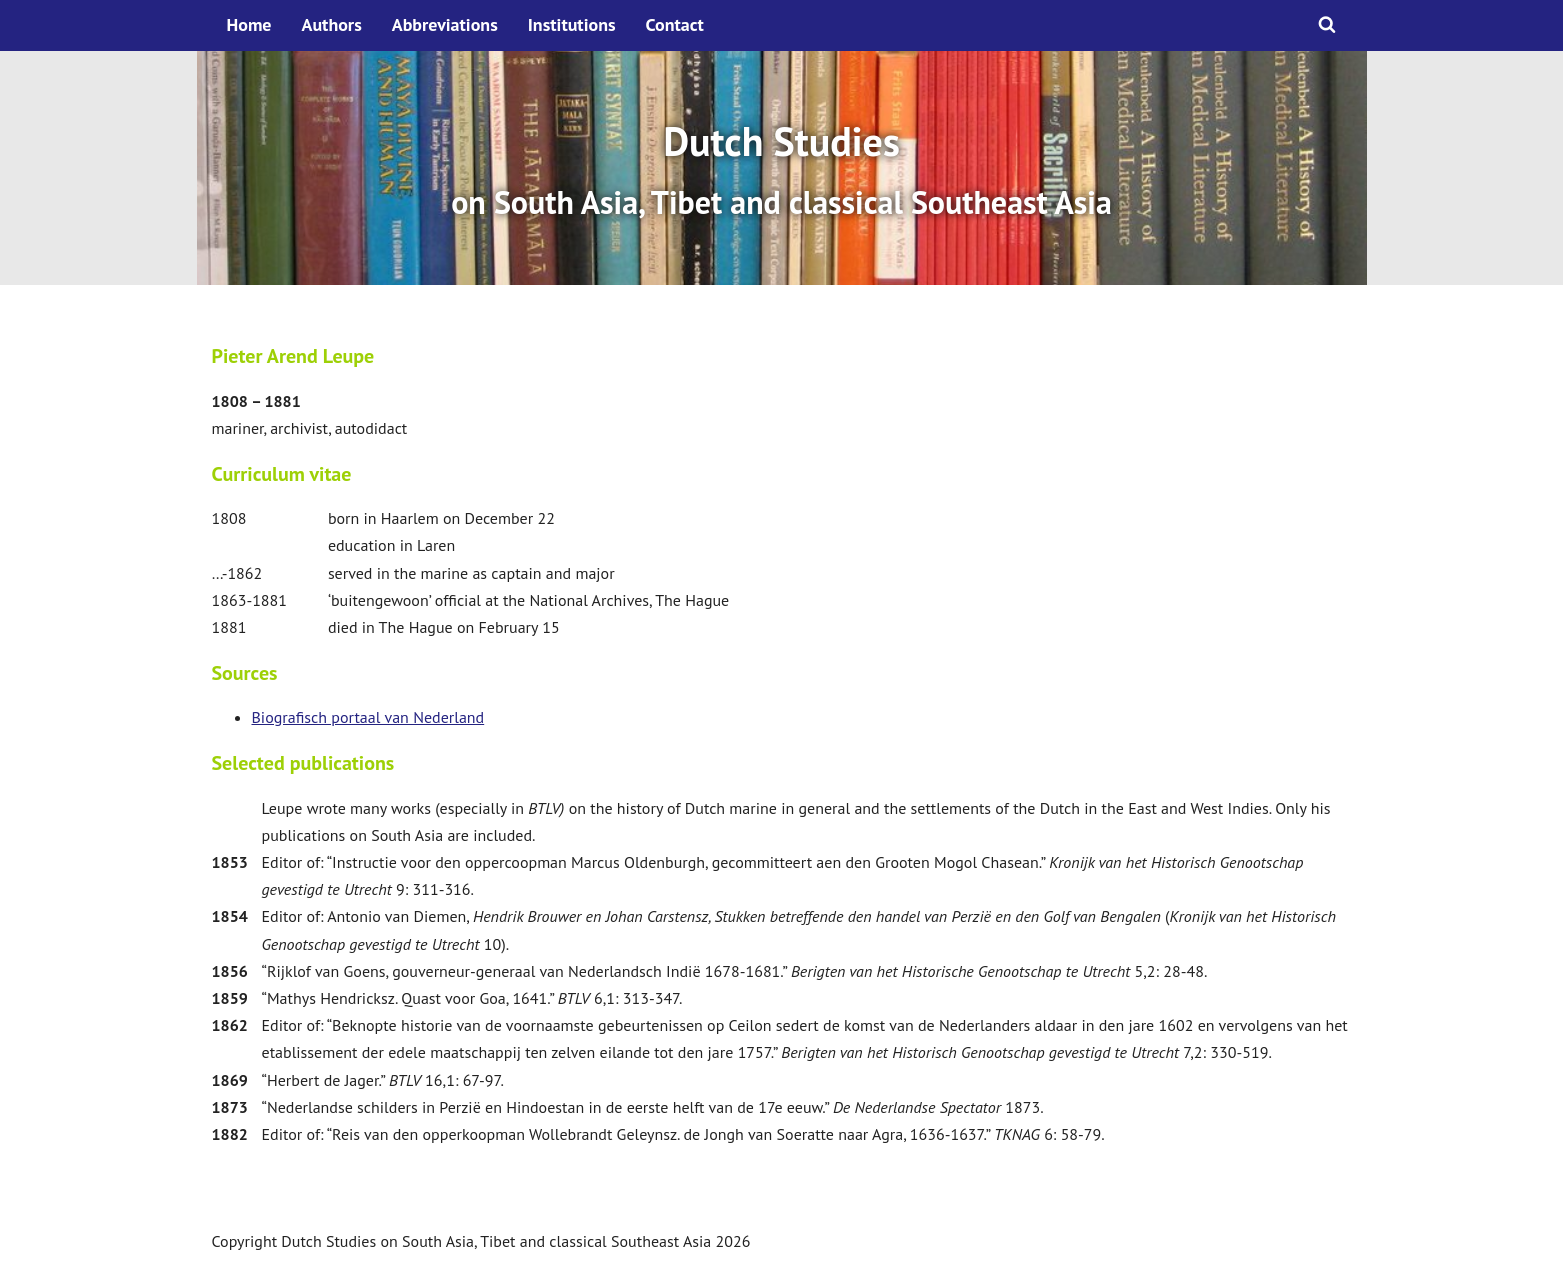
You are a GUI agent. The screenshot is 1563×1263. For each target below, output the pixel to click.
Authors (332, 24)
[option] (782, 168)
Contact (675, 24)
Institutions (572, 24)
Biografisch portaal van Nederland (368, 717)
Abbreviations (445, 24)
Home (249, 24)
